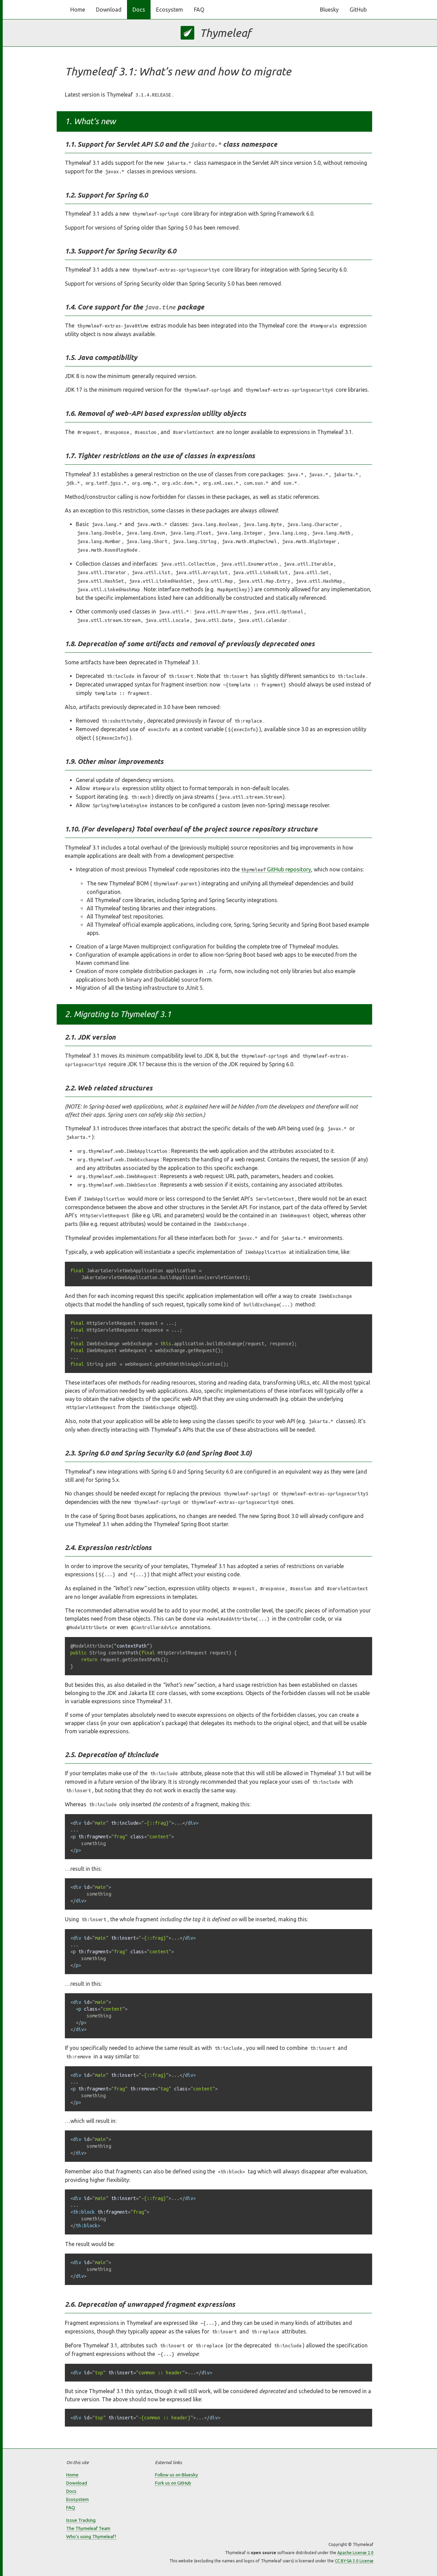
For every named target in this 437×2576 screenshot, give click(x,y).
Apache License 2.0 (355, 2552)
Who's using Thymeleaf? (91, 2536)
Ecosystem (169, 9)
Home (77, 9)
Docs (138, 9)
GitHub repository (276, 869)
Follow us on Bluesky (176, 2474)
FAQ (199, 9)
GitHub (358, 9)
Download (109, 9)
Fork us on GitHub (173, 2483)
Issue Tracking (81, 2520)
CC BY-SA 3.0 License (354, 2561)
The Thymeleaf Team (88, 2528)
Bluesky (329, 9)
